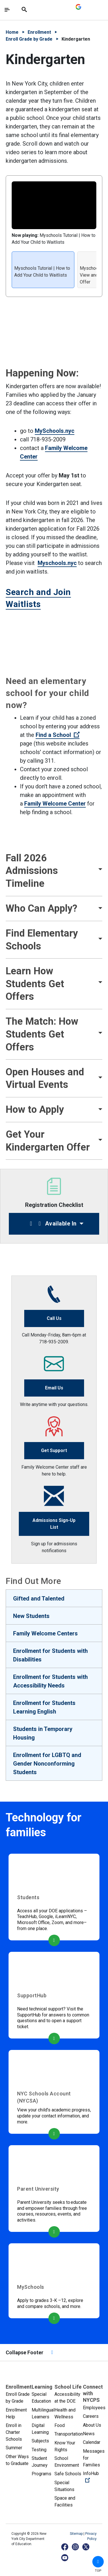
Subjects (40, 2441)
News (89, 2433)
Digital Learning (40, 2429)
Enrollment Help (16, 2413)
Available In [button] (52, 1223)
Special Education (41, 2397)
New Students (31, 1616)
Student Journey (40, 2462)
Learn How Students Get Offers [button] (35, 983)
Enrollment (39, 32)
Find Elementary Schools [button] (42, 939)
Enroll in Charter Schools (14, 2432)
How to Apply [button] (35, 1109)
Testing (39, 2449)
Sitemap (76, 2534)
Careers (91, 2416)
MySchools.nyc (54, 430)
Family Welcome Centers (45, 1633)
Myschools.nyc (57, 563)
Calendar (91, 2442)
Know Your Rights (64, 2446)
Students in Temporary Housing (42, 1733)
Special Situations (64, 2486)
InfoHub (94, 2477)
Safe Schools (67, 2473)
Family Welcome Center (55, 803)
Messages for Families (94, 2458)
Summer (14, 2447)
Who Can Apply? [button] (41, 908)
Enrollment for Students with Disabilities (50, 1655)
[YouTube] (65, 2557)
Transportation (68, 2434)
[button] (98, 2561)
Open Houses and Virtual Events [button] (45, 1078)
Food (59, 2425)
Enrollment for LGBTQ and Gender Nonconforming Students (47, 1764)
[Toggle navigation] (7, 10)
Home (12, 32)
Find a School (58, 734)
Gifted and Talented (38, 1598)
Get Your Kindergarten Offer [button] (48, 1141)
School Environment (66, 2462)
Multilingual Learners (43, 2413)
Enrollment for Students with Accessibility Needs (50, 1681)
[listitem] (43, 269)
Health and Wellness (65, 2413)
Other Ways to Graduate (17, 2460)
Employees (94, 2407)
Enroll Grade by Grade (29, 39)
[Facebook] (65, 2547)
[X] (86, 2547)
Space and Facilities (64, 2501)
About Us (92, 2425)
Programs (41, 2473)
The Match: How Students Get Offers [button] (42, 1034)
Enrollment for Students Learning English (44, 1707)
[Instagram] (76, 2547)
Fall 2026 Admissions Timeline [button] (32, 870)
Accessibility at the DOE (67, 2397)
